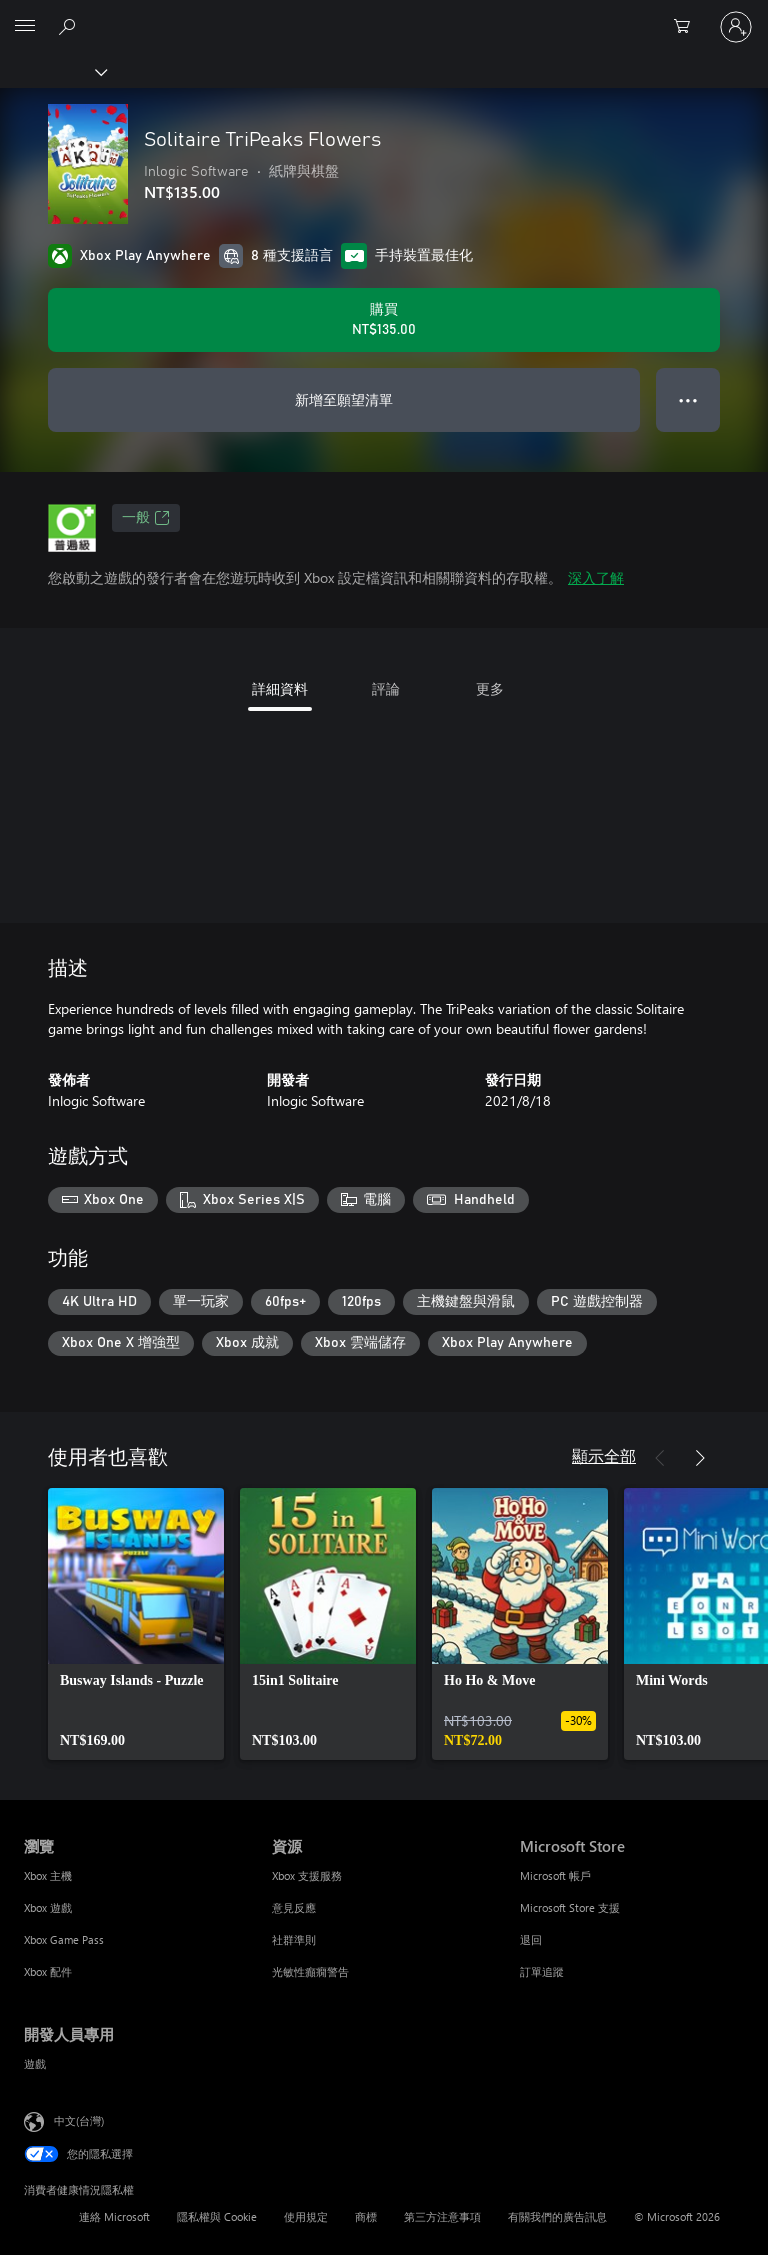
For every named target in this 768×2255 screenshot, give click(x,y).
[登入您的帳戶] (736, 27)
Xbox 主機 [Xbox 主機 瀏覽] (48, 1875)
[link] (136, 1624)
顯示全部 (604, 1455)
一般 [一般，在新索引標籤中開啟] (146, 518)
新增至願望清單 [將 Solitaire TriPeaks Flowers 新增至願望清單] (344, 399)
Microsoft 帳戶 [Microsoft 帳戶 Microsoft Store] (555, 1875)
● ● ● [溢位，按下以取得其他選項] (688, 399)
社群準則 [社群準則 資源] (294, 1939)
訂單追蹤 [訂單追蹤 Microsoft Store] (542, 1971)
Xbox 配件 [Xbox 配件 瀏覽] (48, 1971)
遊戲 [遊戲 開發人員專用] (35, 2063)
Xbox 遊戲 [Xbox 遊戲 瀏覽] (48, 1907)
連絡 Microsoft (114, 2216)
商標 (366, 2216)
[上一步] (660, 1458)
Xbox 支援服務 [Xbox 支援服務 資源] (307, 1875)
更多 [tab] (490, 688)
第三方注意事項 (442, 2216)
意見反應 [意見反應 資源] (294, 1907)
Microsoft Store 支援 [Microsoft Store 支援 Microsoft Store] (570, 1907)
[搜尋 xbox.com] (70, 26)
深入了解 (596, 577)
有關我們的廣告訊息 (557, 2216)
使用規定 (306, 2216)
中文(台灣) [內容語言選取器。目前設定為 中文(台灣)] (79, 2120)
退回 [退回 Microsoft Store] (531, 1939)
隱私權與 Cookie (217, 2216)
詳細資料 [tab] (280, 688)
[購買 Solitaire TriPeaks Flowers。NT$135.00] (384, 320)
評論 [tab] (386, 688)
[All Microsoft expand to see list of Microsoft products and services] (25, 27)
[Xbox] (52, 71)
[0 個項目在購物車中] (688, 27)
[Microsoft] (383, 15)
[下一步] (700, 1458)
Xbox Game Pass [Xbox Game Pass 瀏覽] (64, 1939)
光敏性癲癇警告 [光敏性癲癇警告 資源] (310, 1971)
